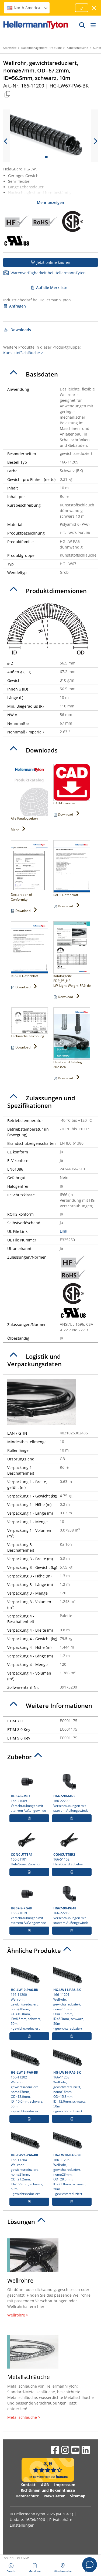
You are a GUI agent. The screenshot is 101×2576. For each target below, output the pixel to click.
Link (63, 1231)
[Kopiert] (7, 94)
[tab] (50, 374)
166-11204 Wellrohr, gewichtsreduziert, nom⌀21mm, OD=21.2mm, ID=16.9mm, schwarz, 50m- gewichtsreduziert (29, 2163)
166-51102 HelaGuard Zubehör (71, 1847)
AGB (45, 2484)
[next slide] (95, 141)
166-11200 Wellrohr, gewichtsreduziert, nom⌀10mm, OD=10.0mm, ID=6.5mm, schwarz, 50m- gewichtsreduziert (29, 1998)
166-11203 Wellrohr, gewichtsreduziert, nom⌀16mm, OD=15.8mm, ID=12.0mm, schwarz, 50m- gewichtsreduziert (71, 2080)
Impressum (64, 2484)
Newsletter (54, 2495)
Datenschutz (27, 2495)
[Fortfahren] (81, 7)
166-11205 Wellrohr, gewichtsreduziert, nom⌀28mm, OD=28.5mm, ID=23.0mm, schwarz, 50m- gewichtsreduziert (71, 2163)
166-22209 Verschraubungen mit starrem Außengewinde (71, 1792)
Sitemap (77, 2495)
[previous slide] (6, 141)
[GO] (82, 25)
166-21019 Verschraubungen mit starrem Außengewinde (29, 1904)
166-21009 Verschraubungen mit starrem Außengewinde (29, 1792)
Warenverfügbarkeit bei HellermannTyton (44, 272)
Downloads (17, 329)
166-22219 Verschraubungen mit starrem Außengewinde (71, 1904)
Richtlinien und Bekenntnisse (48, 2490)
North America (27, 7)
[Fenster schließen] (94, 8)
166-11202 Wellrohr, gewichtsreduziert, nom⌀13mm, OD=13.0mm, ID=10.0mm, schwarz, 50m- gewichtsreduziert (29, 2080)
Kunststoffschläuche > (23, 352)
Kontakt (28, 2484)
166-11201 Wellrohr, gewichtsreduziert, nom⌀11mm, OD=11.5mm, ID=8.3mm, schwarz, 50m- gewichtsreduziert (71, 1998)
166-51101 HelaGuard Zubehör (29, 1847)
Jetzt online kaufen (50, 262)
